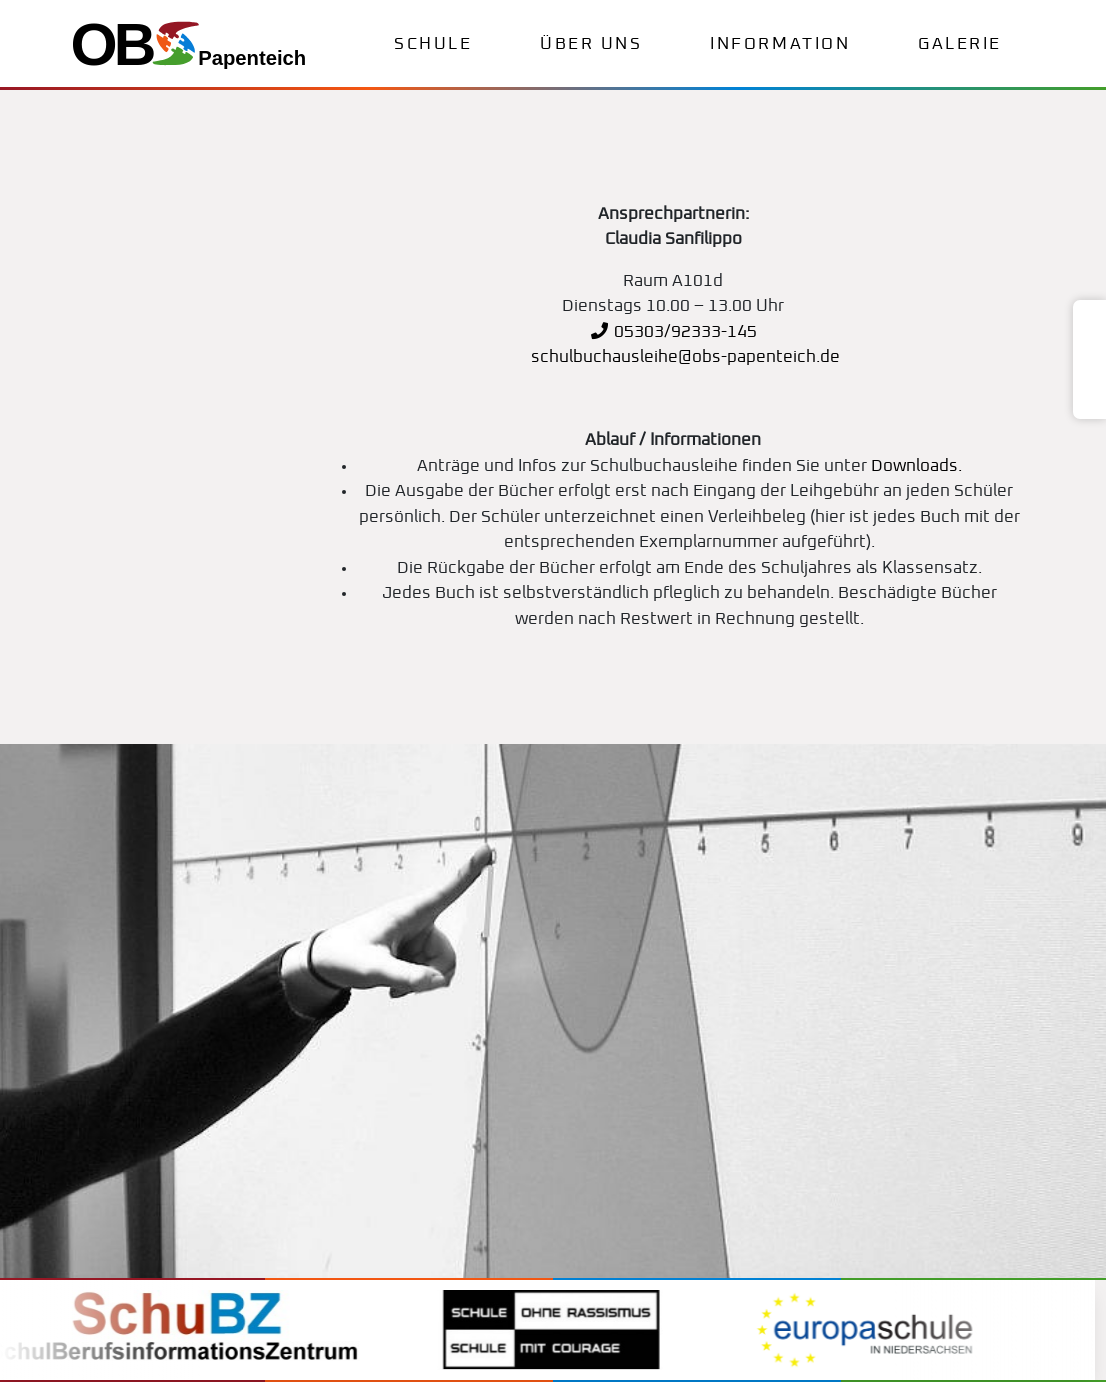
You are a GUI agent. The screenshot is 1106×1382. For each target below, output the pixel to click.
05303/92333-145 (673, 332)
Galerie (960, 44)
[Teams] (1089, 348)
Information (780, 44)
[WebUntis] (1089, 322)
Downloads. (916, 466)
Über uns (591, 44)
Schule (433, 44)
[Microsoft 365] (1089, 373)
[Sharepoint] (1089, 399)
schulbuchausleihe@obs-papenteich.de (683, 357)
